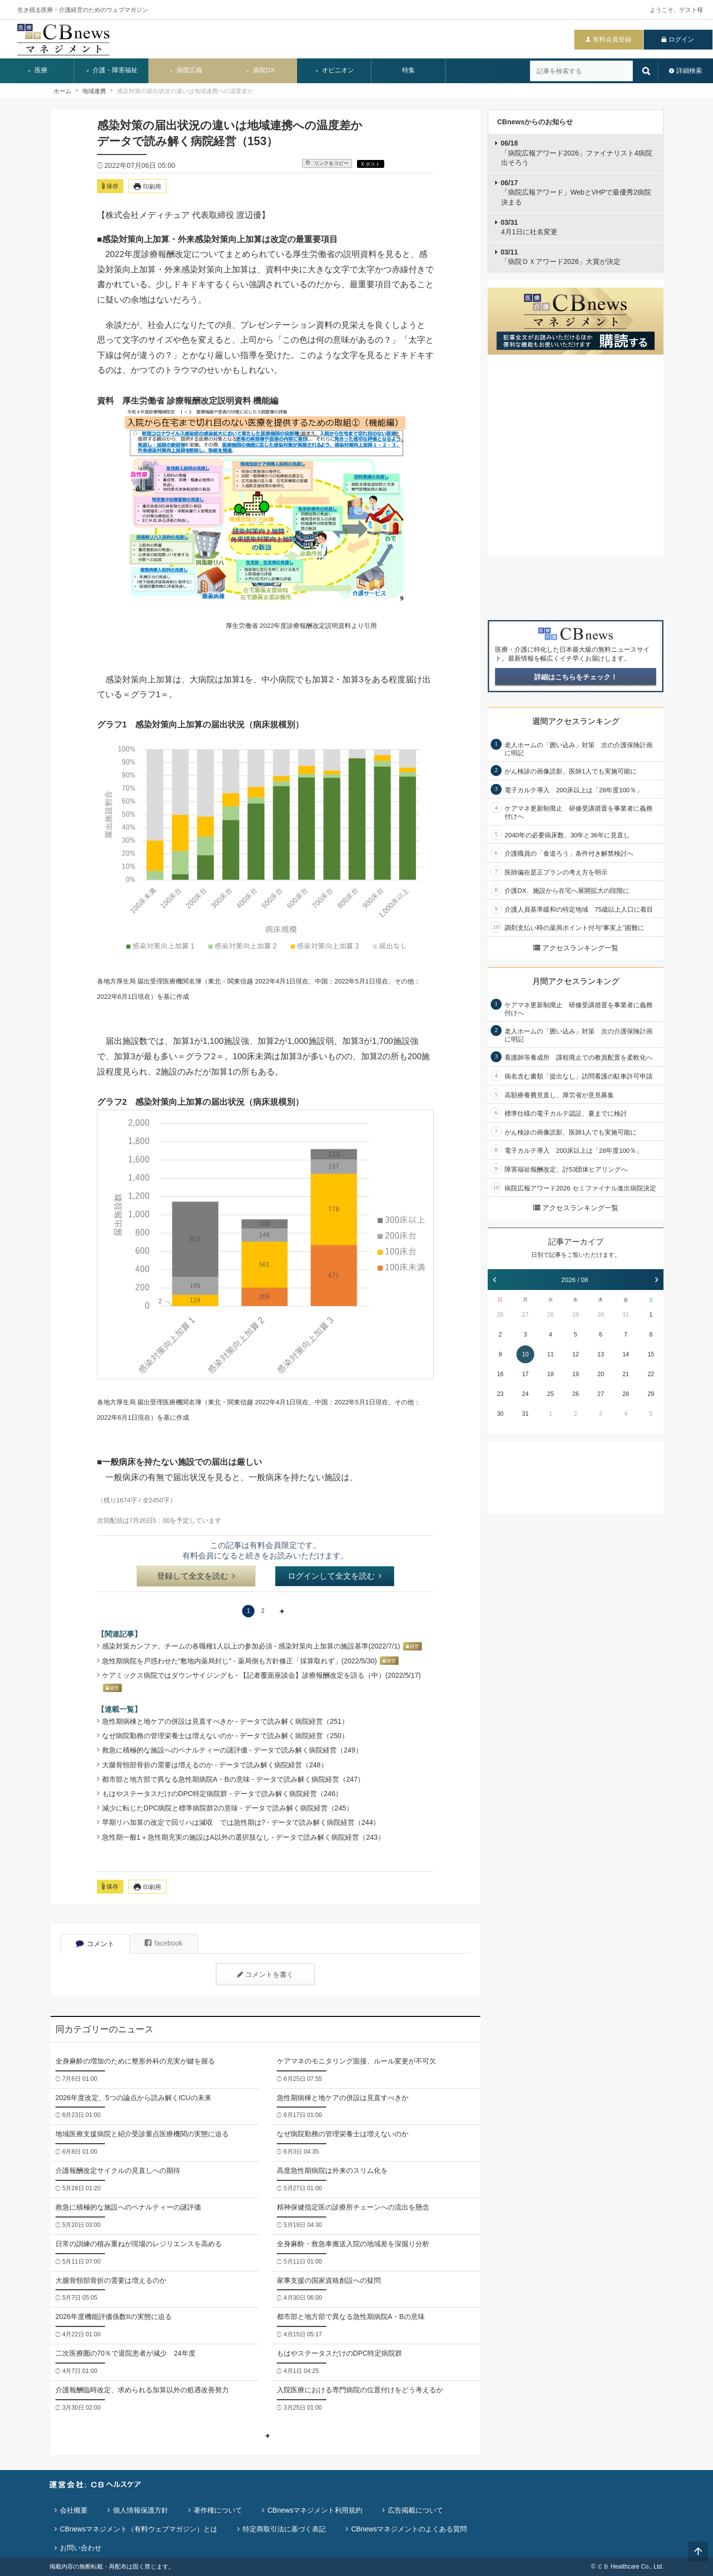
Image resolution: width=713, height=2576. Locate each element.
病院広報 (186, 70)
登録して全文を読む (196, 1576)
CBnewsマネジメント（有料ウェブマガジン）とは (138, 2529)
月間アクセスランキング (575, 981)
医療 (37, 70)
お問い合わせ (81, 2548)
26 (500, 1314)
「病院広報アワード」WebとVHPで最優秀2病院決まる (576, 192)
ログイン (681, 39)
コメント (95, 1944)
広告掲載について (415, 2510)
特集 (408, 70)
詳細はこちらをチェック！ (575, 677)
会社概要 (74, 2510)
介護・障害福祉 (111, 70)
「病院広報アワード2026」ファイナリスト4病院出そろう (576, 152)
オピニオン (334, 70)
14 (625, 1354)
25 (550, 1394)
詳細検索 (689, 70)
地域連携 (94, 91)
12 (575, 1354)
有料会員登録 (612, 39)
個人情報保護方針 (140, 2510)
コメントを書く (265, 1974)
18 (550, 1374)
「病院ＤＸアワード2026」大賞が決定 (560, 257)
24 (525, 1394)
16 (500, 1374)
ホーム (62, 91)
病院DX (259, 70)
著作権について (218, 2510)
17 (525, 1374)
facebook (164, 1943)
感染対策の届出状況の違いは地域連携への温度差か (185, 91)
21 (625, 1374)
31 (625, 1314)
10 (525, 1354)
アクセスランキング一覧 (575, 948)
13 (600, 1354)
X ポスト (370, 164)
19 (575, 1374)
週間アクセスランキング (575, 721)
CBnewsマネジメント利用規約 (314, 2510)
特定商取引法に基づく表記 (284, 2529)
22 (651, 1374)
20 (600, 1374)
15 (651, 1354)
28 (550, 1314)
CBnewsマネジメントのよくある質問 (409, 2529)
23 (500, 1394)
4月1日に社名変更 (529, 227)
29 (575, 1314)
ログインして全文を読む (335, 1576)
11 (550, 1354)
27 (525, 1314)
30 (600, 1314)
